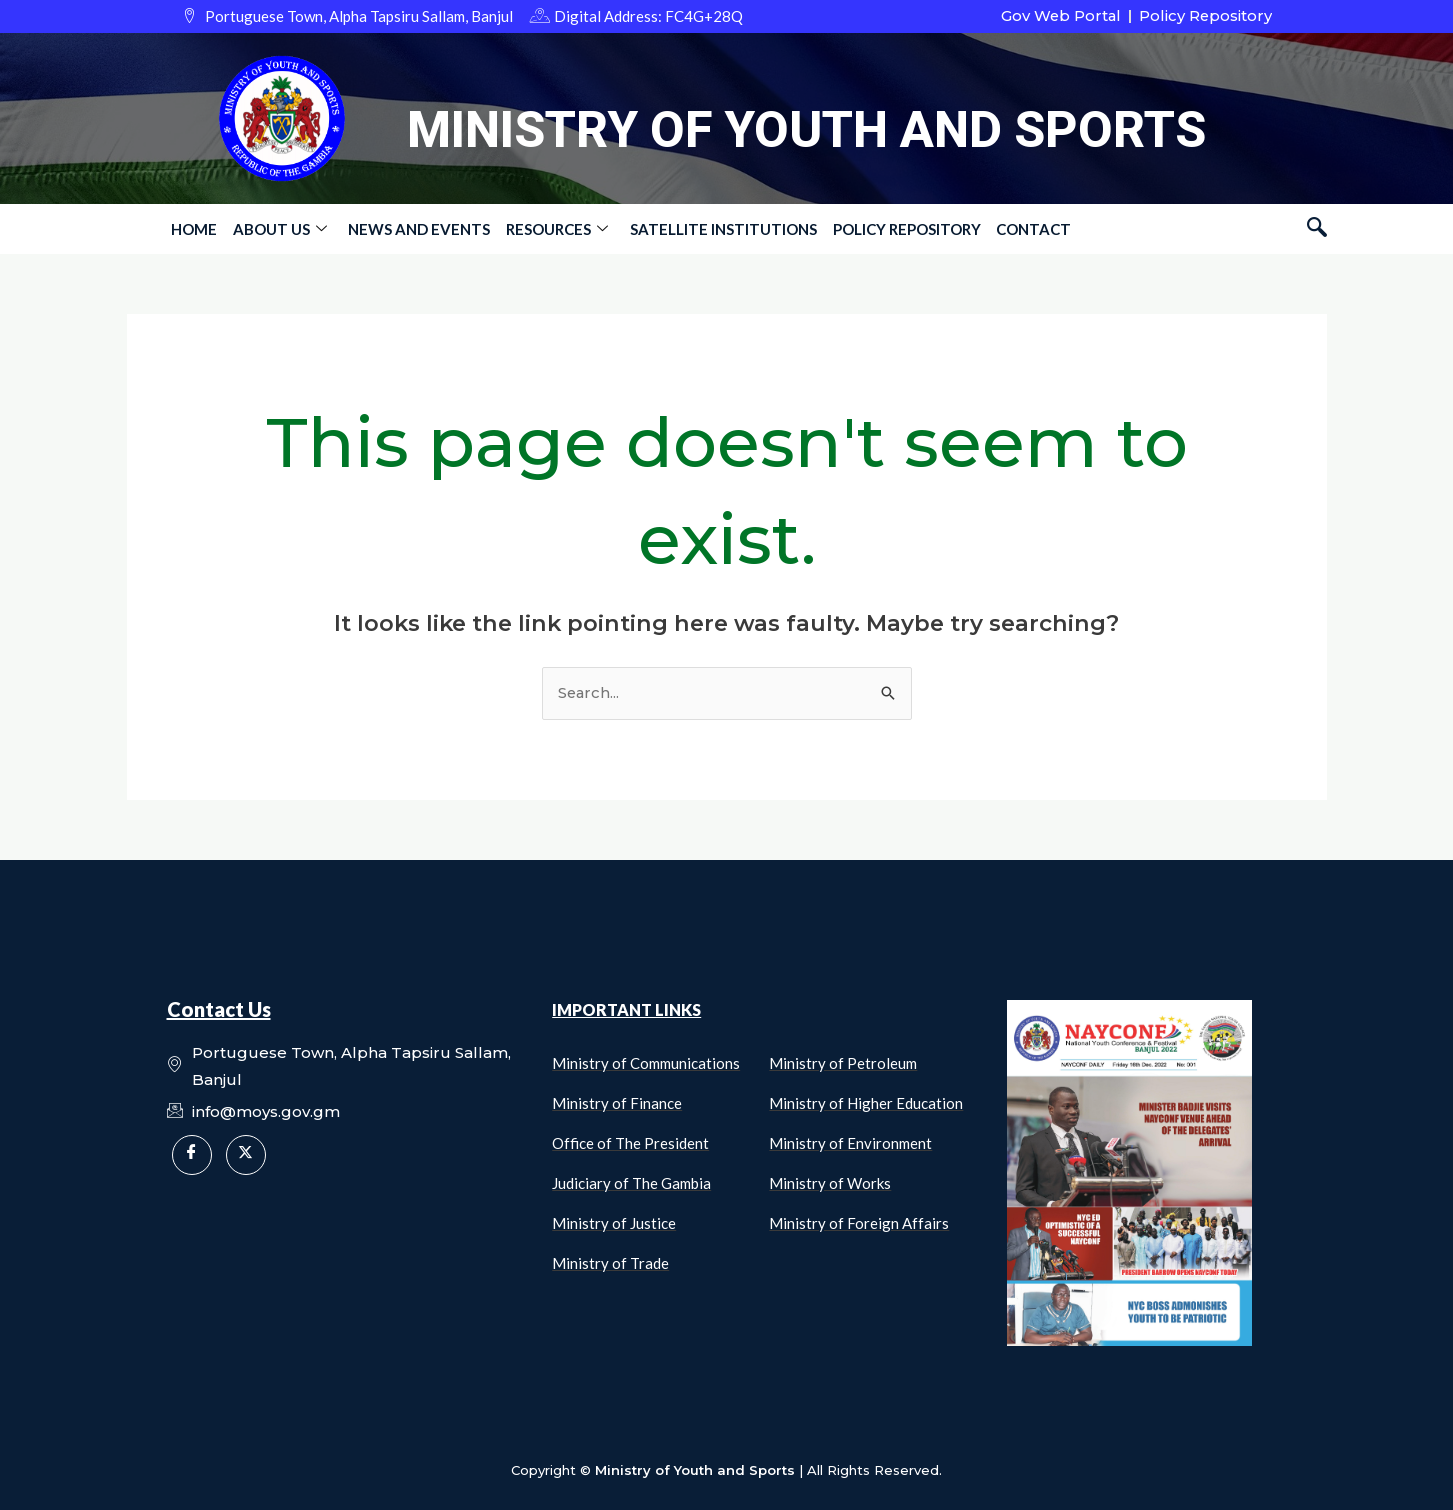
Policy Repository (897, 229)
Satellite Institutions (715, 229)
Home (193, 229)
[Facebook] (192, 1155)
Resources (551, 229)
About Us (277, 229)
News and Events (415, 229)
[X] (246, 1155)
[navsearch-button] (1317, 229)
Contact (1022, 229)
